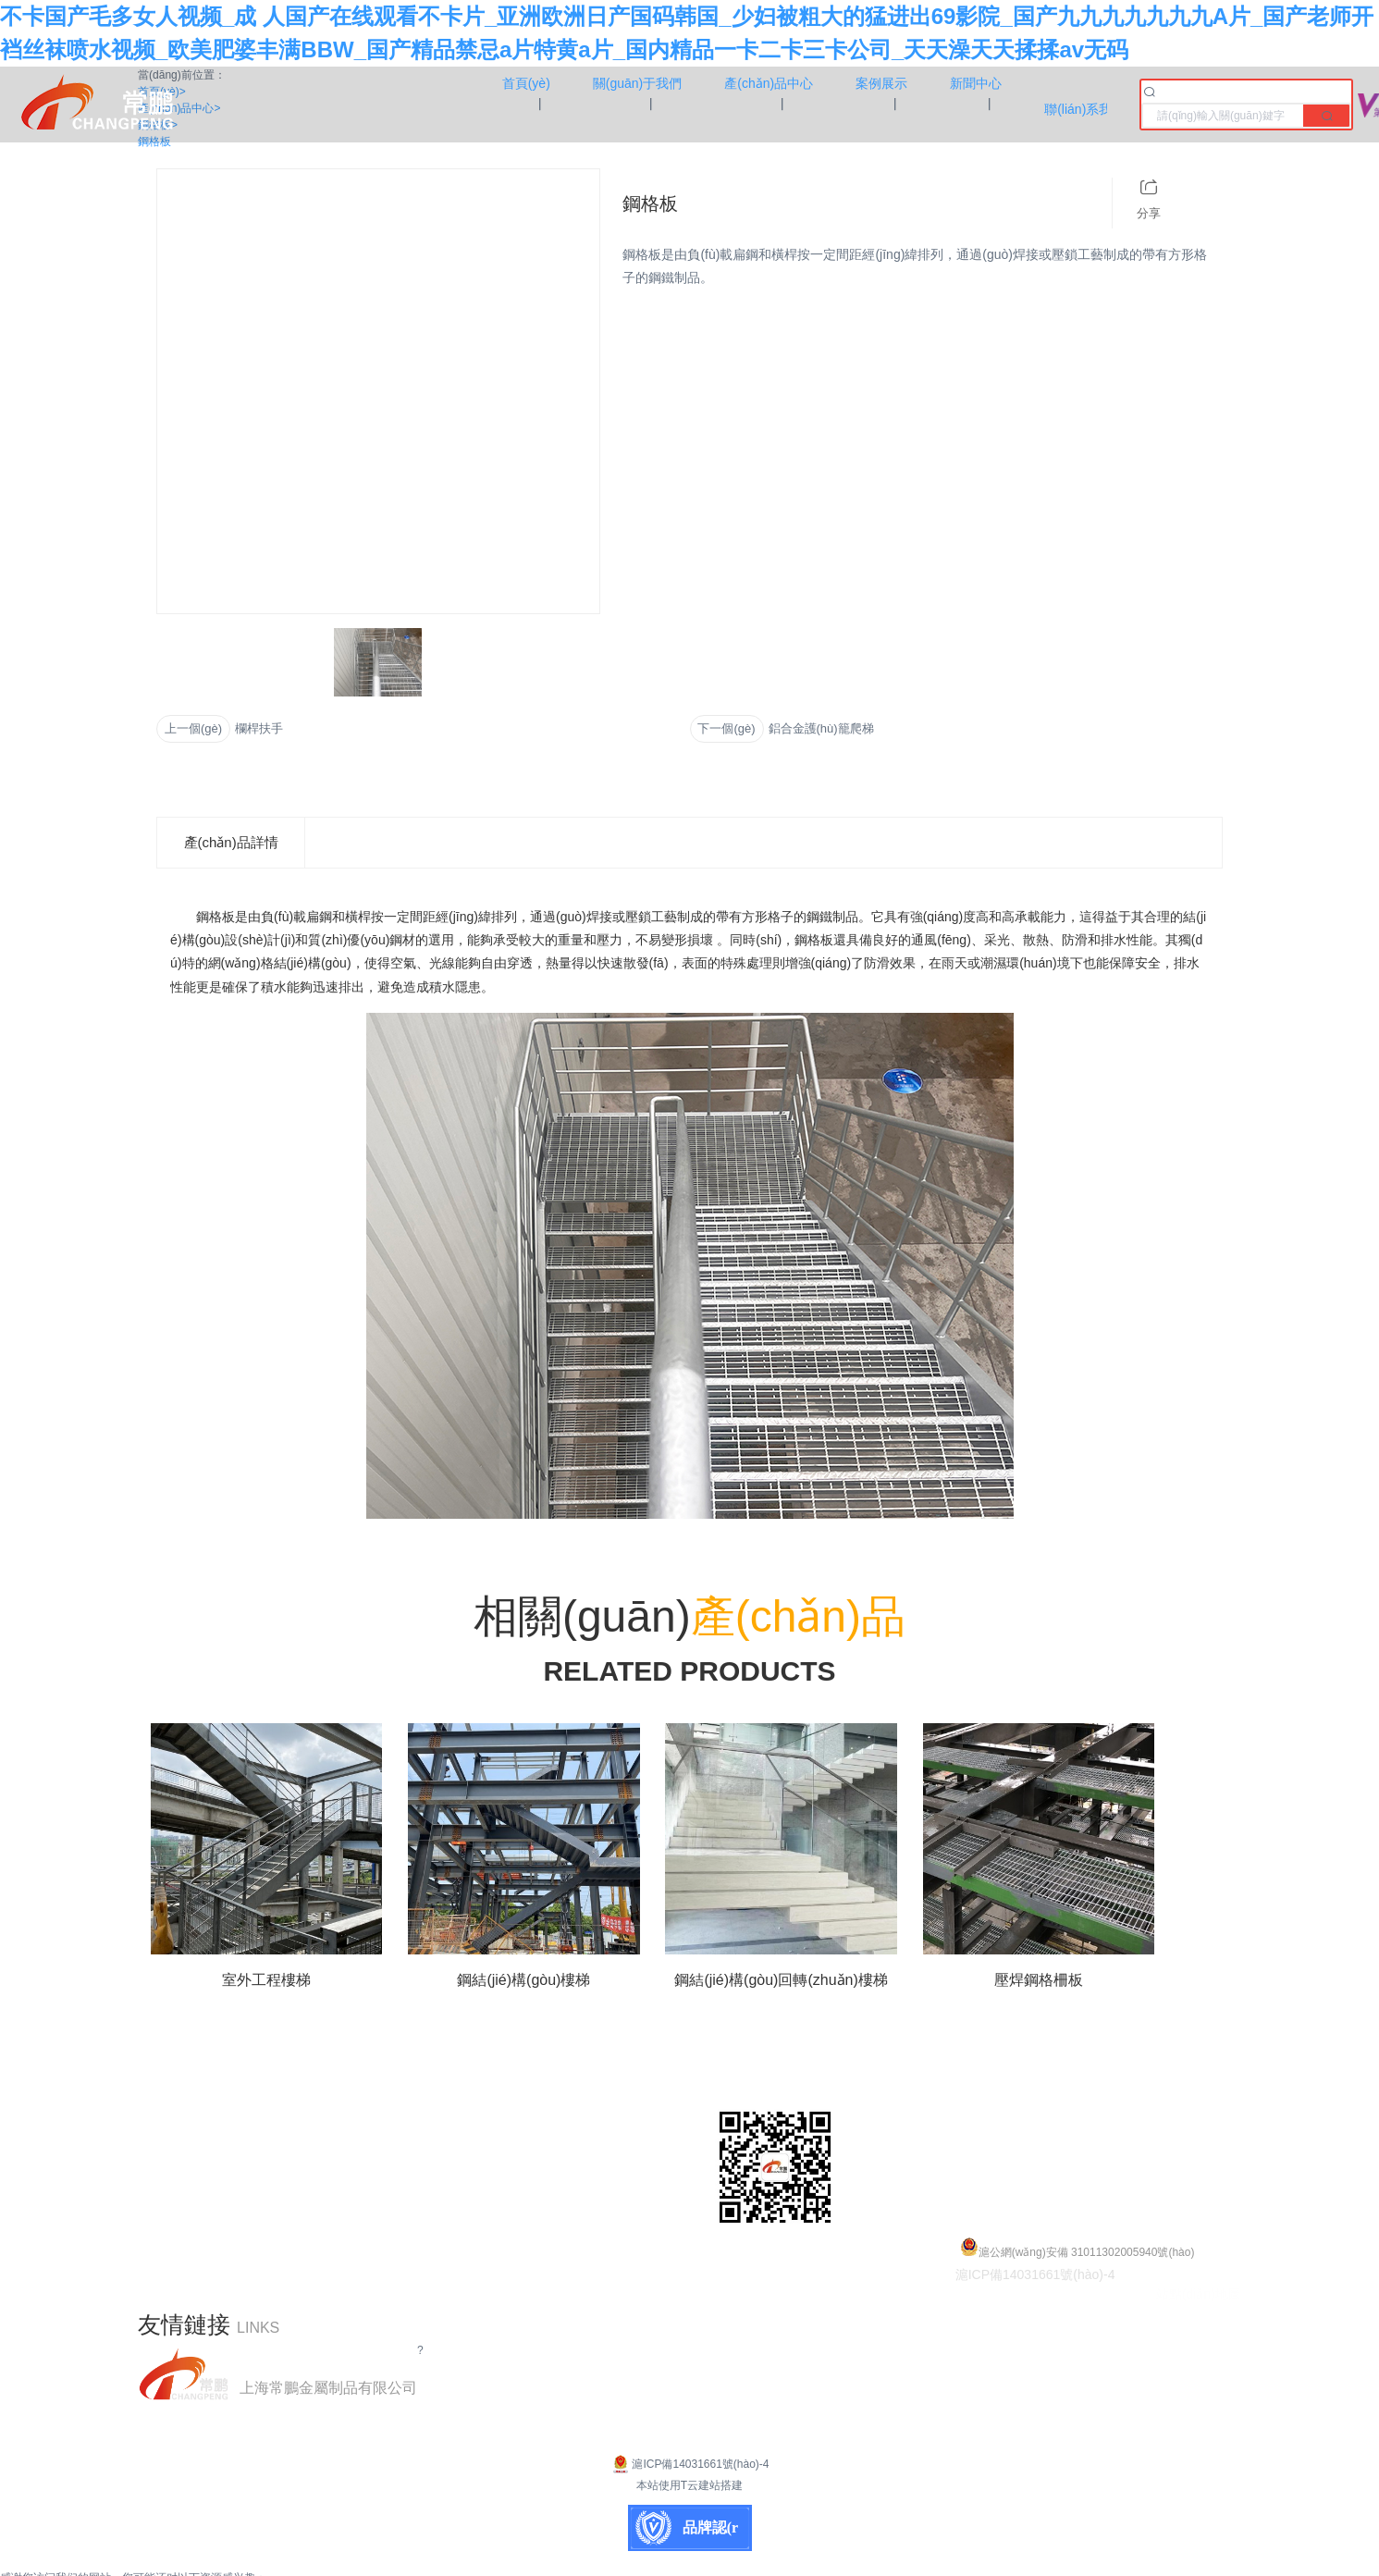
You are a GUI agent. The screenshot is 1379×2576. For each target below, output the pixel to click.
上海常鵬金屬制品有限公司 (328, 2388)
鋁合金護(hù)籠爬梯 (821, 728)
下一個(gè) (726, 728)
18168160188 (1098, 2140)
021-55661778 (1084, 2112)
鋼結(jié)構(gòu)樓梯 (531, 2140)
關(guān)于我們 (189, 2112)
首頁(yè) (165, 2084)
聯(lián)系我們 (184, 2223)
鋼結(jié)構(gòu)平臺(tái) (544, 2084)
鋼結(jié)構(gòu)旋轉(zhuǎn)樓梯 (571, 2167)
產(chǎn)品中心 (188, 2140)
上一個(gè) (193, 728)
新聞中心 (167, 2195)
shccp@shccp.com (1099, 2167)
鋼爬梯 (487, 2223)
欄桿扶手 (259, 728)
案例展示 (167, 2167)
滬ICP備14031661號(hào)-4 (689, 2464)
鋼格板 (487, 2112)
